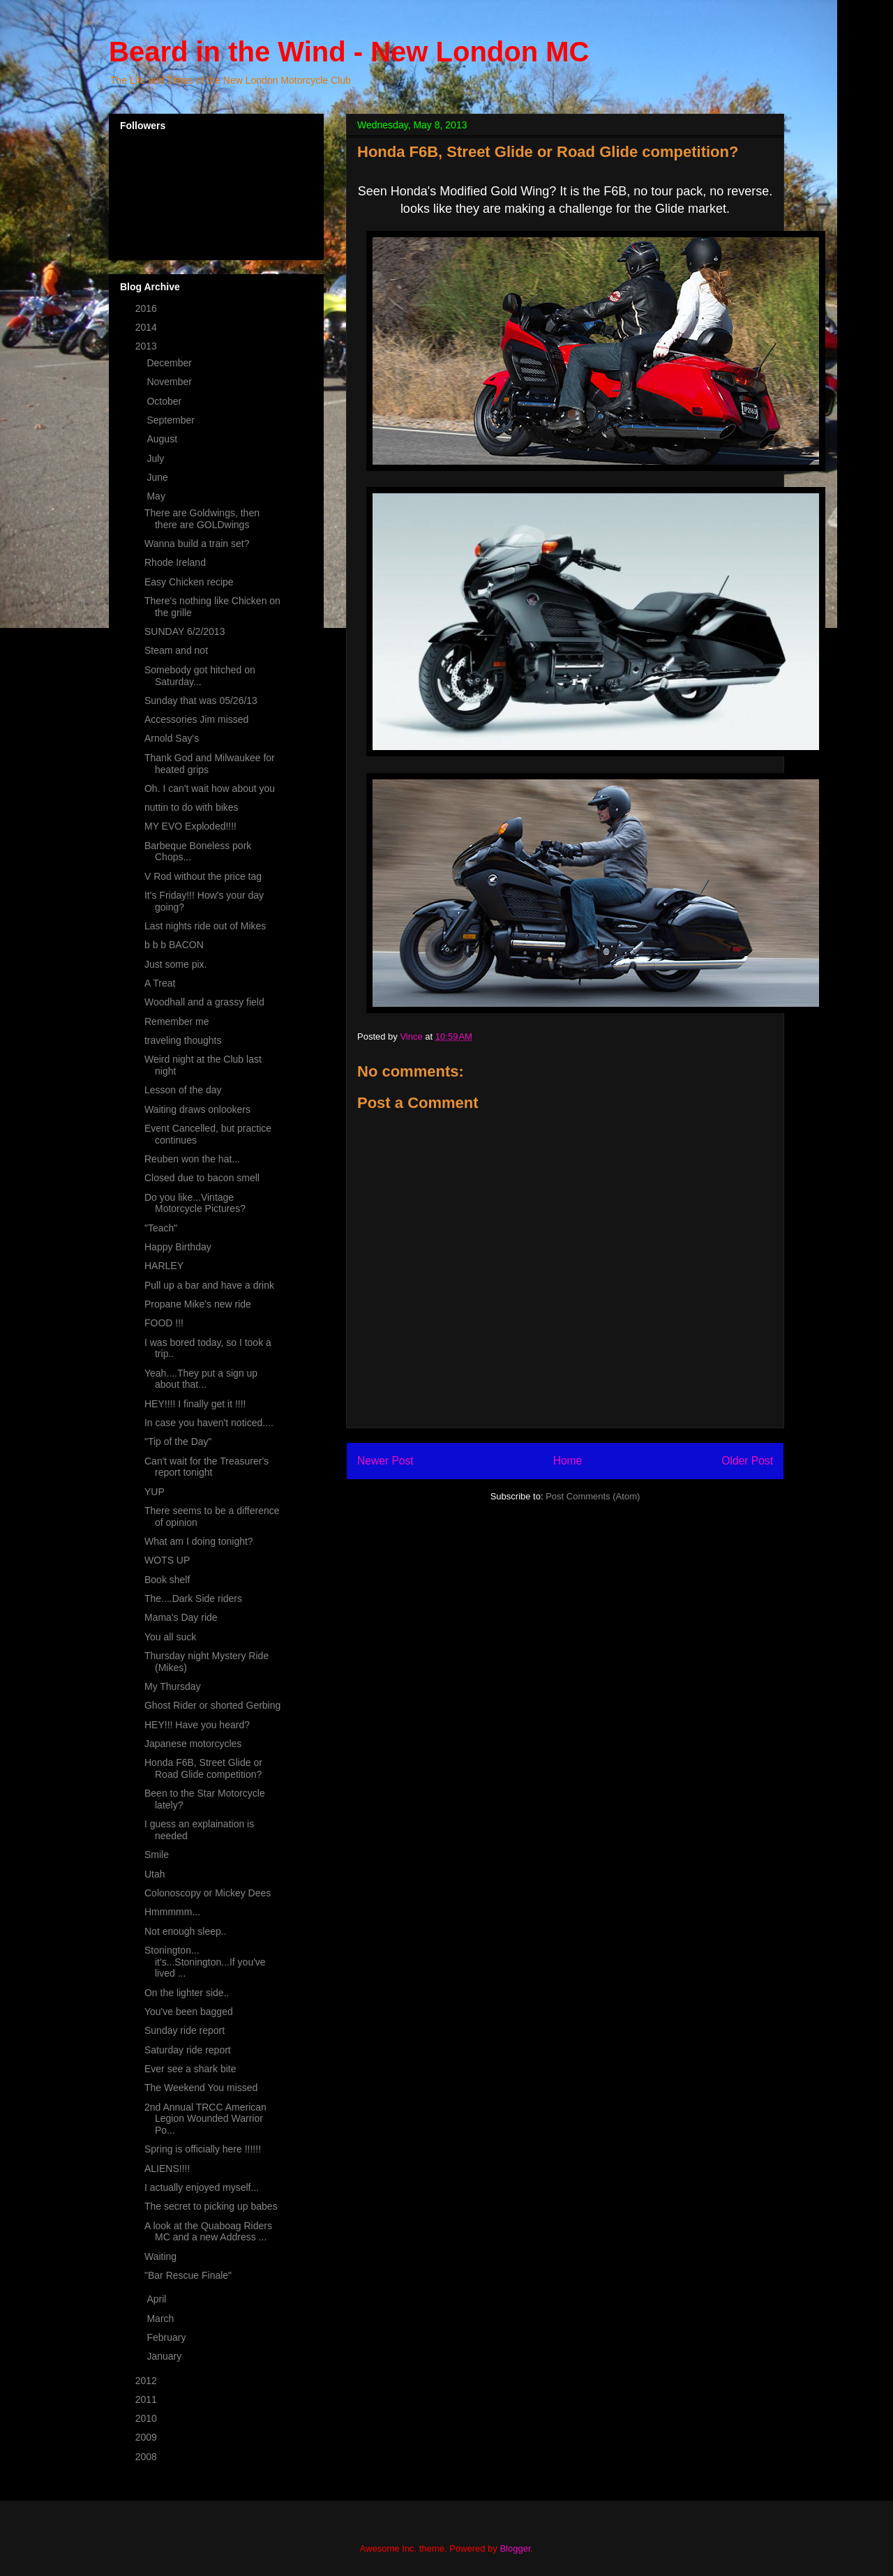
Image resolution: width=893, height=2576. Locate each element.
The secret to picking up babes (211, 2206)
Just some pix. (175, 964)
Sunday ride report (184, 2030)
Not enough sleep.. (185, 1931)
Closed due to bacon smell (202, 1177)
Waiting (160, 2256)
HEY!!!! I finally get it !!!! (195, 1403)
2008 (147, 2456)
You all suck (170, 1636)
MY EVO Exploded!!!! (190, 826)
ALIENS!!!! (167, 2168)
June (158, 477)
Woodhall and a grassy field (204, 1002)
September (172, 420)
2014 (147, 327)
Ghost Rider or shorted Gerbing (212, 1705)
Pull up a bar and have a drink (209, 1285)
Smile (156, 1854)
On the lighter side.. (186, 1992)
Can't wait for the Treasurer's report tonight (206, 1466)
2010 (147, 2418)
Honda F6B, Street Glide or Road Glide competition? (203, 1768)
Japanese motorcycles (192, 1743)
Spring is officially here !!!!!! (202, 2149)
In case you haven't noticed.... (208, 1422)
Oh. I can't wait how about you (209, 788)
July (157, 458)
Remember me (176, 1021)
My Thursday (172, 1686)
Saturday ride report (187, 2049)
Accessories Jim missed (196, 719)
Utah (154, 1874)
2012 (147, 2380)
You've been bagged (188, 2011)
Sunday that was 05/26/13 (200, 700)
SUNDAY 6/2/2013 (184, 631)
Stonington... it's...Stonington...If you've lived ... (205, 1962)
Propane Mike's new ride (197, 1304)
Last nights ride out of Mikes (205, 925)
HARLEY (163, 1265)
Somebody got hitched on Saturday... (199, 675)
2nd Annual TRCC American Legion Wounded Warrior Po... (205, 2119)
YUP (154, 1491)
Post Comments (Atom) (593, 1496)
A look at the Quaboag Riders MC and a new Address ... (208, 2231)
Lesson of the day (183, 1089)
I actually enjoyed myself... (201, 2187)
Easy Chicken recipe (189, 581)
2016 (147, 308)
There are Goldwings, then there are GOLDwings (202, 518)
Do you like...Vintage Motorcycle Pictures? (195, 1203)
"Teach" (160, 1228)
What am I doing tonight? (198, 1541)
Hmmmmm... (172, 1911)
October (165, 401)
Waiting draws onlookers (197, 1109)
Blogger (515, 2548)
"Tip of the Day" (178, 1441)
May (157, 496)
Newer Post (385, 1461)
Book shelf (167, 1579)
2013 (147, 346)
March (162, 2318)
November (170, 381)
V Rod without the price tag (203, 876)
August (163, 438)
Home (568, 1461)
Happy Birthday (177, 1246)
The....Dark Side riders (193, 1598)
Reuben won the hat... (192, 1159)
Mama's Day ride (181, 1617)
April (158, 2299)
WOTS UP (167, 1560)
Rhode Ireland (175, 562)
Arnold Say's (171, 738)
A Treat (159, 983)
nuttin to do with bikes (191, 807)
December (170, 362)
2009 (147, 2437)
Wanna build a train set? (196, 543)
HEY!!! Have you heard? (197, 1724)
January (165, 2356)
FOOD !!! (163, 1322)
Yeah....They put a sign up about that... (200, 1379)
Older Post (747, 1461)
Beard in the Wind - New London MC (349, 51)
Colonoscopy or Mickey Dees (207, 1893)
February (167, 2337)
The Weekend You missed (200, 2087)
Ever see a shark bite (190, 2068)
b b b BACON (174, 944)
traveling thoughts (183, 1040)
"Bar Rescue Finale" (188, 2275)
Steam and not (176, 650)
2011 (147, 2399)
